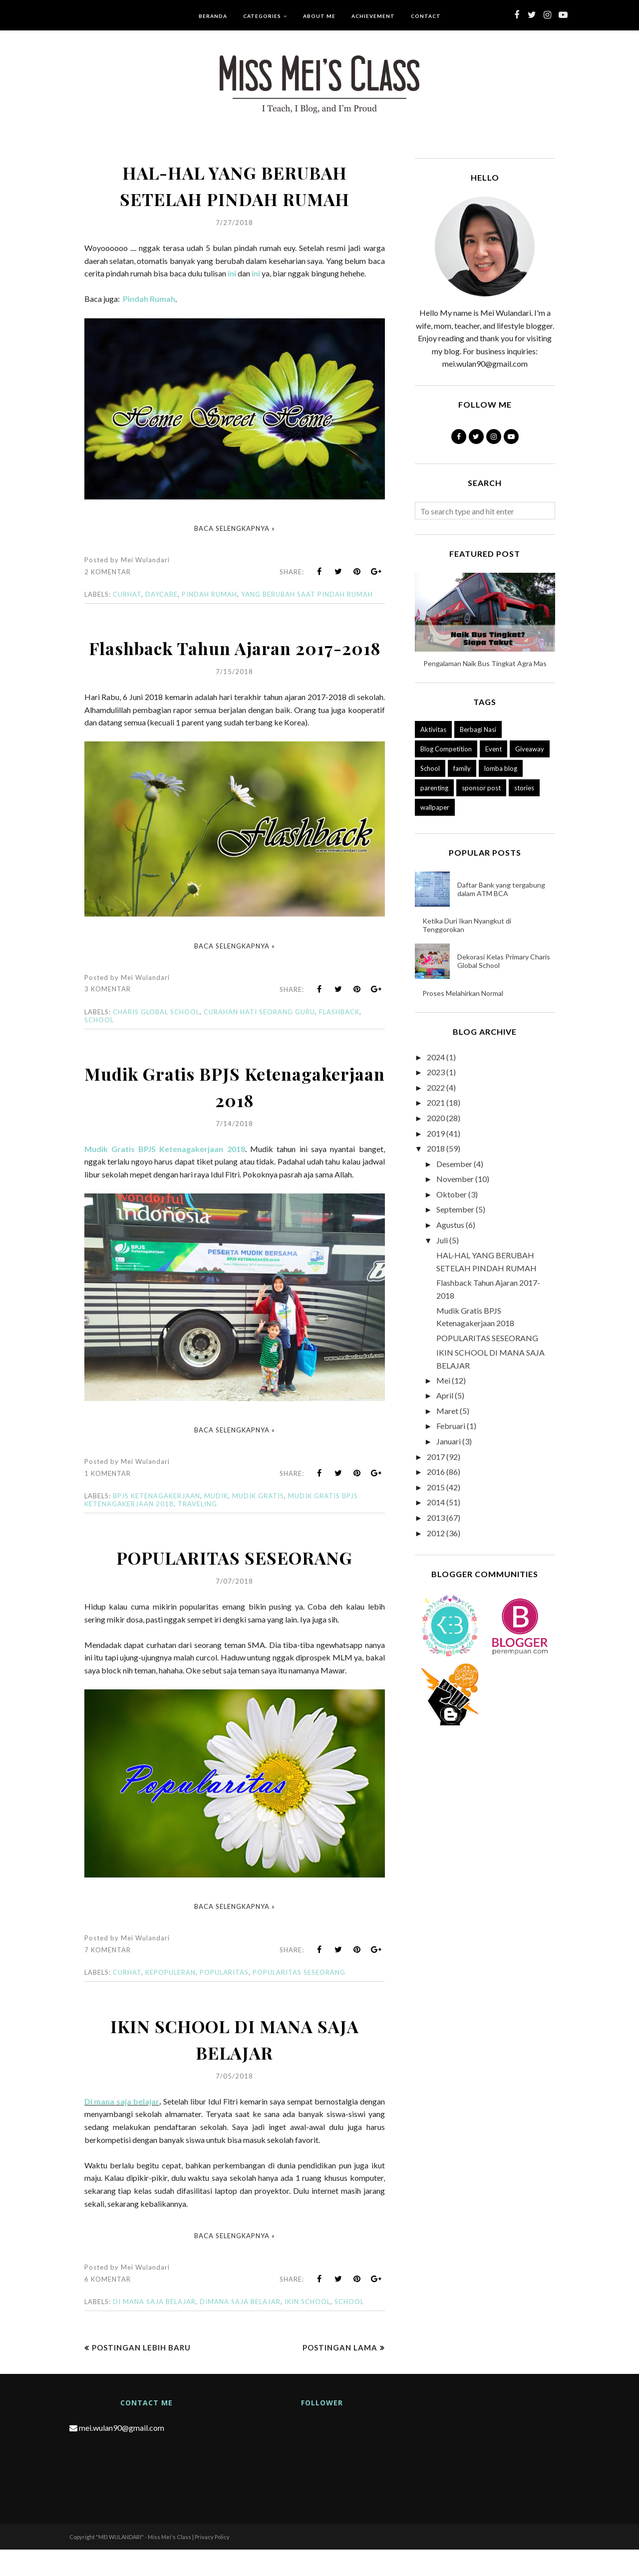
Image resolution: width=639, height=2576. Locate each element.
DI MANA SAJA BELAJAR (154, 2328)
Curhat (127, 594)
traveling (197, 1530)
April (444, 1395)
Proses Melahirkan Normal (462, 993)
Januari (448, 1441)
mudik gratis (258, 1522)
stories (524, 788)
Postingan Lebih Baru (141, 2373)
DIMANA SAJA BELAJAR (240, 2328)
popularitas (224, 1999)
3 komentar (107, 1015)
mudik (216, 1522)
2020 (436, 1118)
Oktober (451, 1194)
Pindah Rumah (149, 298)
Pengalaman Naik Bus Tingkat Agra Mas (485, 663)
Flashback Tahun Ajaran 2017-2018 (234, 660)
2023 (436, 1072)
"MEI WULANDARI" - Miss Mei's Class (143, 2563)
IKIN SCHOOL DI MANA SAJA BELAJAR (234, 2064)
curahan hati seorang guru (259, 1038)
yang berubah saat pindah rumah (307, 594)
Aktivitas (433, 729)
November (455, 1178)
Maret (447, 1410)
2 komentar (107, 572)
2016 (436, 1471)
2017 (436, 1456)
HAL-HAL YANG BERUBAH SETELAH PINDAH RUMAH (234, 184)
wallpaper (434, 807)
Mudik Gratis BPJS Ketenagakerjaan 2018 (234, 1112)
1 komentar (107, 1500)
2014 (436, 1502)
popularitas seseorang (299, 1999)
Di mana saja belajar (122, 2127)
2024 (436, 1057)
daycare (161, 594)
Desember (454, 1164)
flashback (339, 1038)
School (99, 1046)
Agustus (450, 1224)
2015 (436, 1487)
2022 (436, 1087)
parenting (434, 788)
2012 (436, 1533)
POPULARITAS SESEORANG (234, 1583)
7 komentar (107, 1976)
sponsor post (481, 788)
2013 (436, 1517)
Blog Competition (446, 749)
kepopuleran (170, 1999)
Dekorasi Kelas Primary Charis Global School (503, 960)
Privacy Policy (212, 2563)
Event (493, 749)
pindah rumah (209, 594)
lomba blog (500, 768)
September (455, 1209)
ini (232, 273)
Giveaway (529, 749)
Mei (443, 1380)
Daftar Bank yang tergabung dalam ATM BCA (501, 889)
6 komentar (107, 2306)
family (462, 768)
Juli (442, 1240)
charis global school (156, 1038)
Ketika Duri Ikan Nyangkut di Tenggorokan (466, 925)
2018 (436, 1148)
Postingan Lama (340, 2373)
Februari (450, 1425)
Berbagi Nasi (478, 729)
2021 (436, 1102)
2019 (436, 1133)
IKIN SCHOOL (307, 2328)
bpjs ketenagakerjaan (156, 1522)
